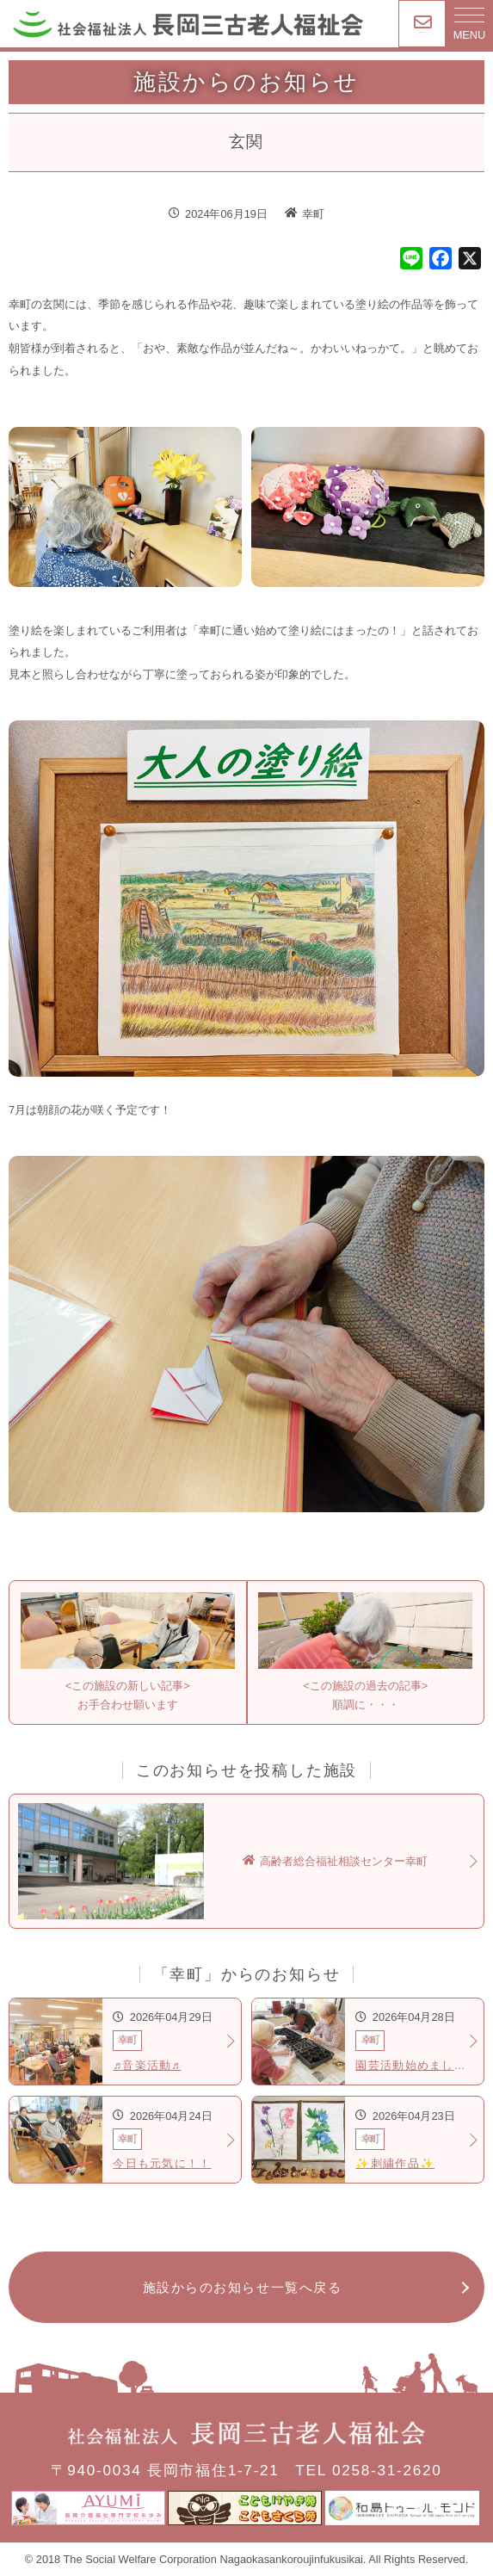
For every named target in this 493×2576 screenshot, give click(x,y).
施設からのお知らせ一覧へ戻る (242, 2287)
